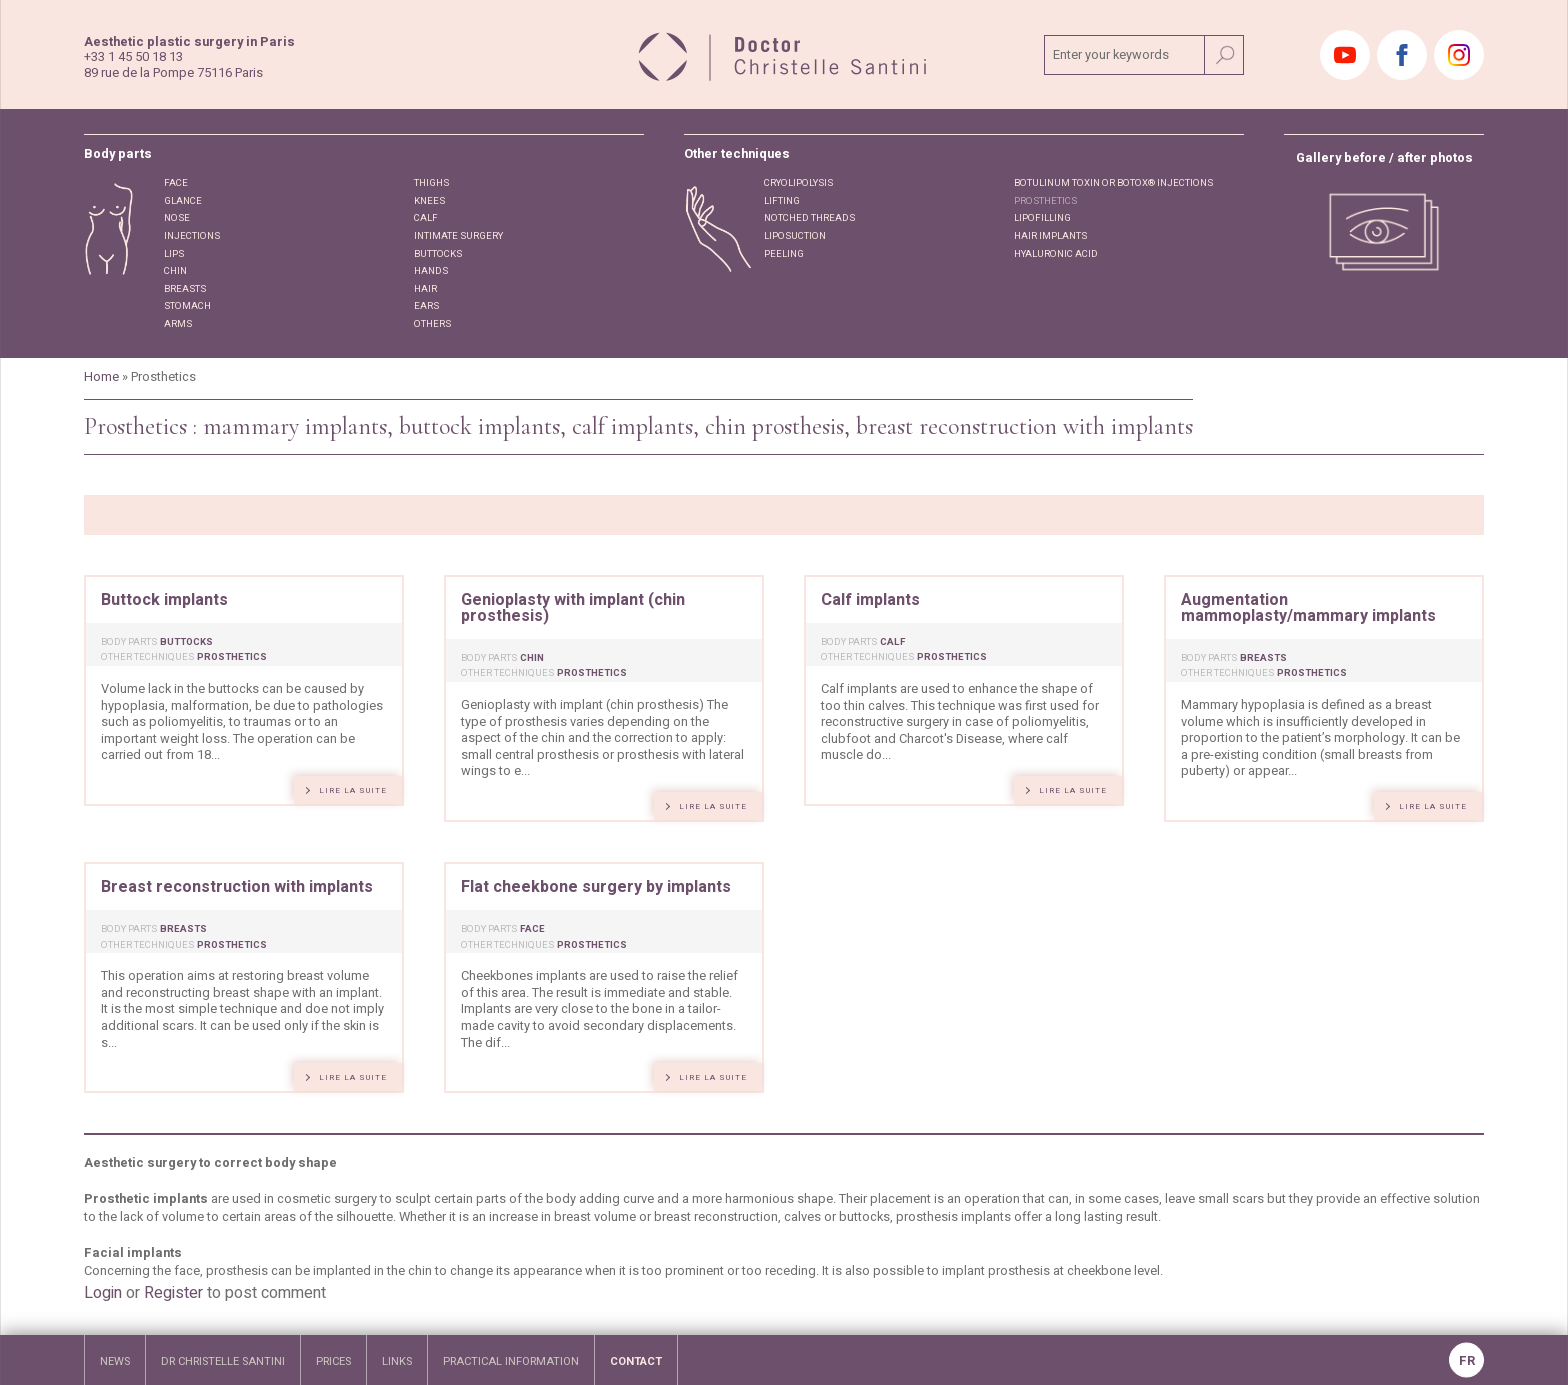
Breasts (185, 289)
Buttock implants (164, 600)
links (397, 1361)
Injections (192, 236)
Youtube (1345, 55)
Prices (333, 1361)
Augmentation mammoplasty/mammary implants (1308, 608)
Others (432, 324)
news (115, 1361)
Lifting (782, 201)
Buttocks (438, 254)
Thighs (431, 183)
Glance (183, 201)
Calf (426, 218)
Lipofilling (1042, 218)
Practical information (511, 1361)
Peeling (784, 254)
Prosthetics (1045, 201)
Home (101, 377)
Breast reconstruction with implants (237, 887)
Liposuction (795, 236)
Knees (429, 201)
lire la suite (353, 790)
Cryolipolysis (798, 183)
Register (173, 1293)
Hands (431, 271)
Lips (174, 254)
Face (176, 183)
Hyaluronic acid (1056, 254)
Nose (177, 218)
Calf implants (870, 600)
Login (103, 1293)
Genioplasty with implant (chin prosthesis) (573, 608)
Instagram (1459, 55)
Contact (636, 1361)
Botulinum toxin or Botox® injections (1113, 183)
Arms (178, 324)
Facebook (1402, 55)
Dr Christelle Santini (223, 1361)
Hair (425, 289)
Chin (175, 271)
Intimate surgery (458, 236)
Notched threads (809, 218)
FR (1467, 1361)
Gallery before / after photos (1384, 158)
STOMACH (187, 306)
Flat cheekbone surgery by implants (596, 887)
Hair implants (1050, 236)
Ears (426, 306)
